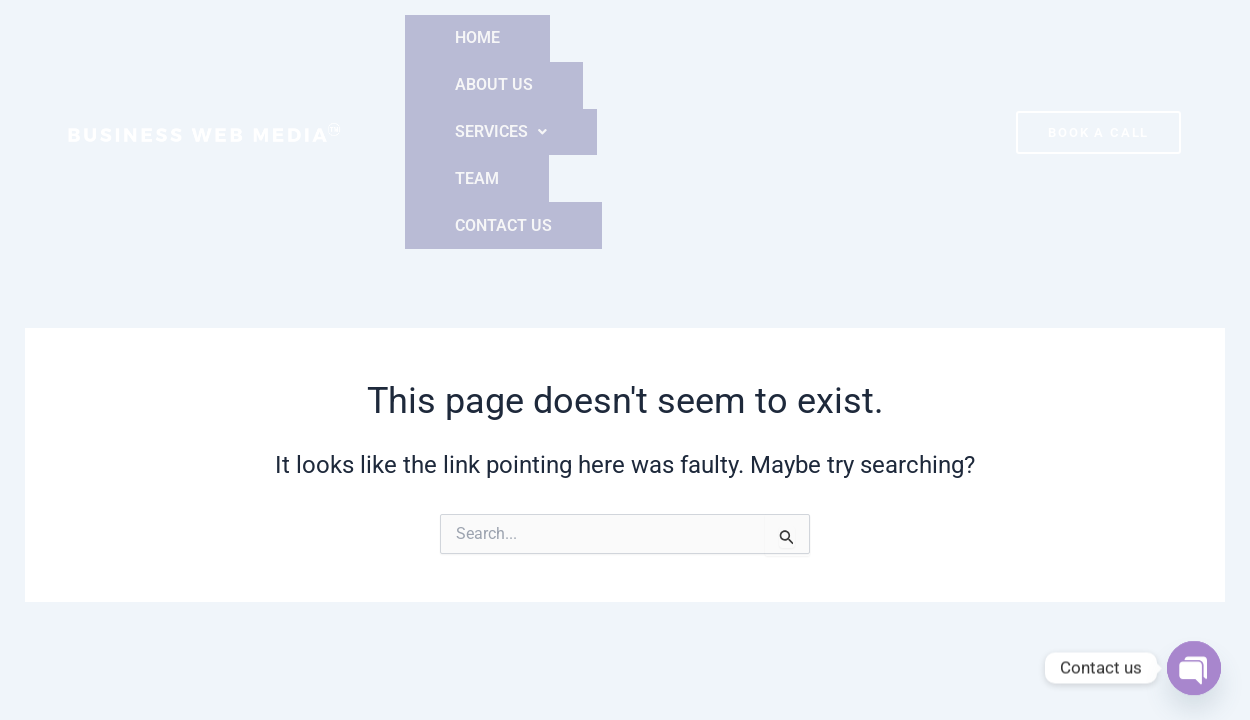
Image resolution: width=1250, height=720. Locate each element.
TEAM (780, 37)
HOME (442, 37)
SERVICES (671, 37)
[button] (671, 38)
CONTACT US (891, 37)
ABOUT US (545, 37)
